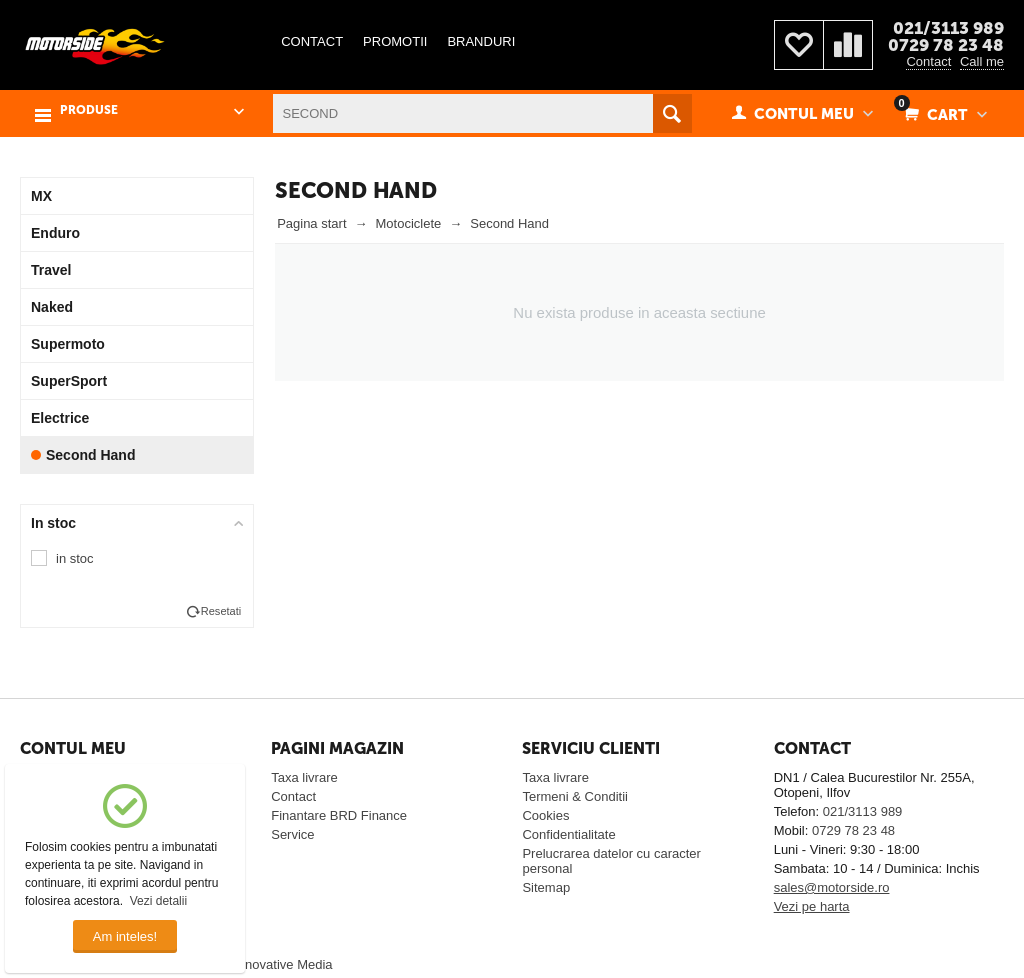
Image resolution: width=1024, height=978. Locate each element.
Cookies (545, 815)
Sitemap (546, 887)
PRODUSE (89, 110)
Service (292, 834)
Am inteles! (125, 936)
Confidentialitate (568, 834)
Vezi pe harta (812, 906)
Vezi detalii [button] (158, 901)
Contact (928, 61)
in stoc (75, 558)
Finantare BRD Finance (339, 815)
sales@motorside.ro (832, 887)
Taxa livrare (304, 777)
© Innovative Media (276, 964)
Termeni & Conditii (575, 796)
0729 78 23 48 (946, 45)
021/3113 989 (948, 28)
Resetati (221, 611)
